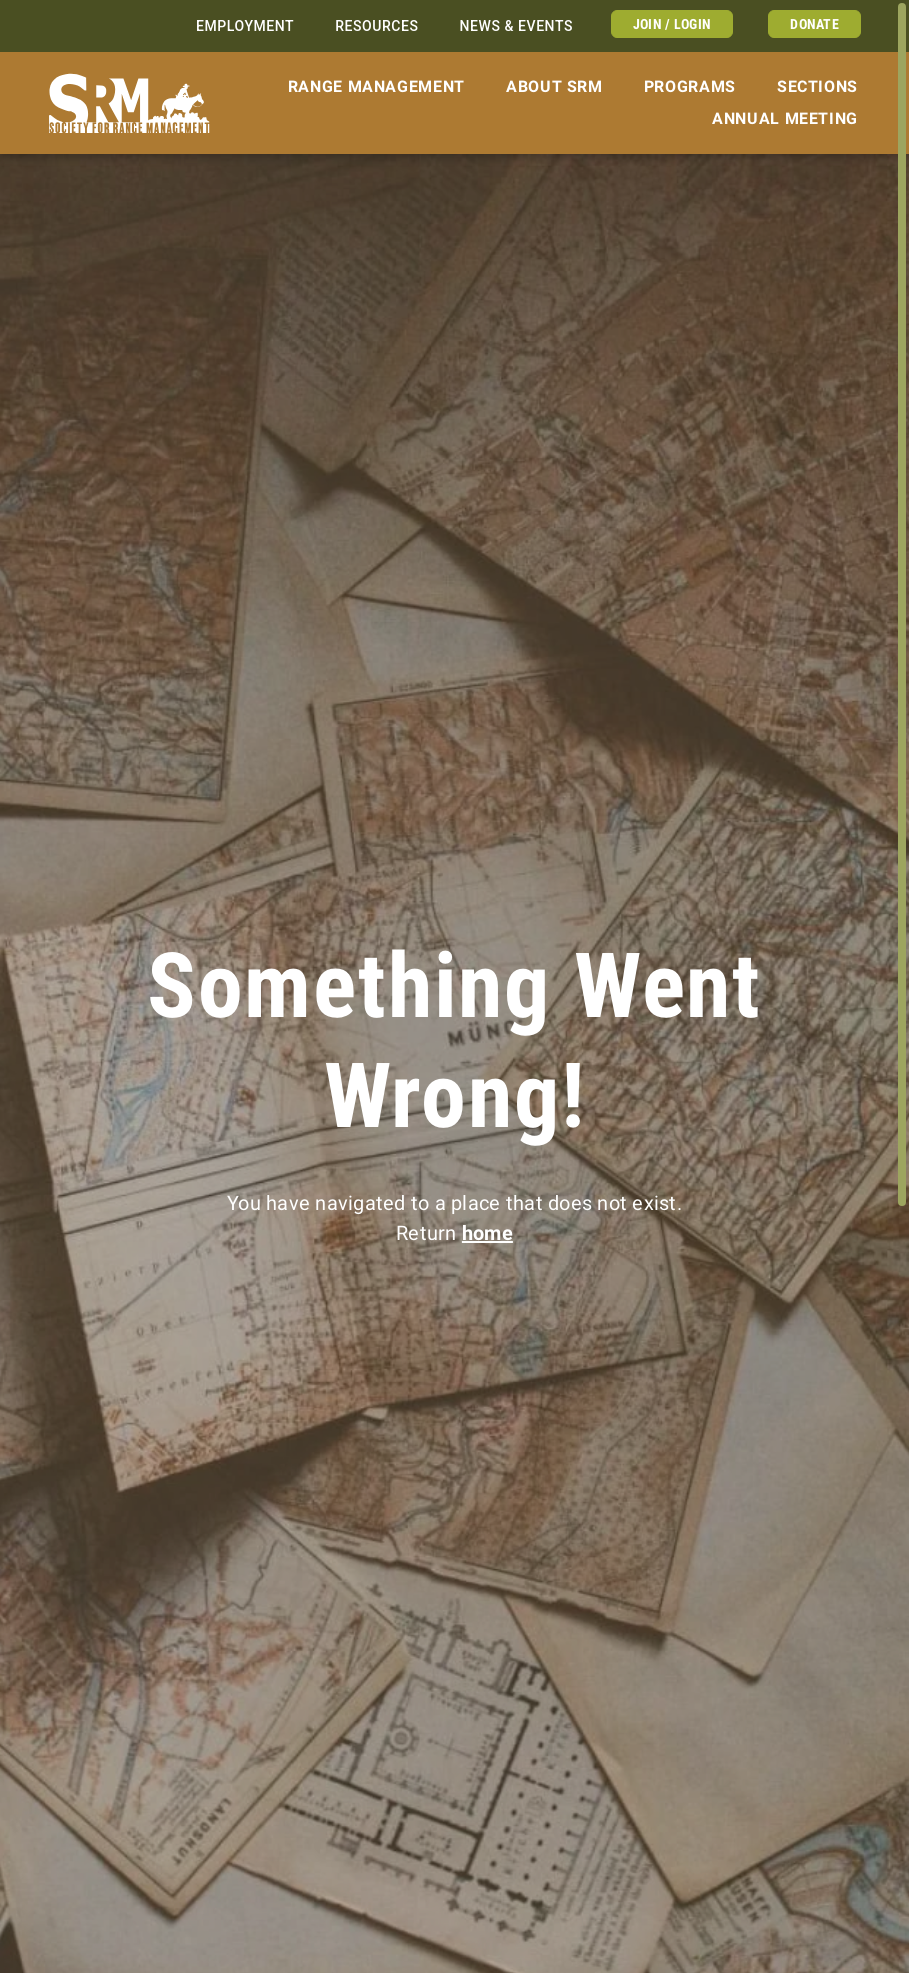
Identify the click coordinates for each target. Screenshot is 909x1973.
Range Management (376, 86)
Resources (376, 26)
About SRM (554, 86)
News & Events (516, 26)
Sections (817, 86)
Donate (814, 24)
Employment (245, 26)
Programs (690, 86)
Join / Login (672, 24)
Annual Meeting (785, 118)
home (487, 1233)
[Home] (129, 103)
